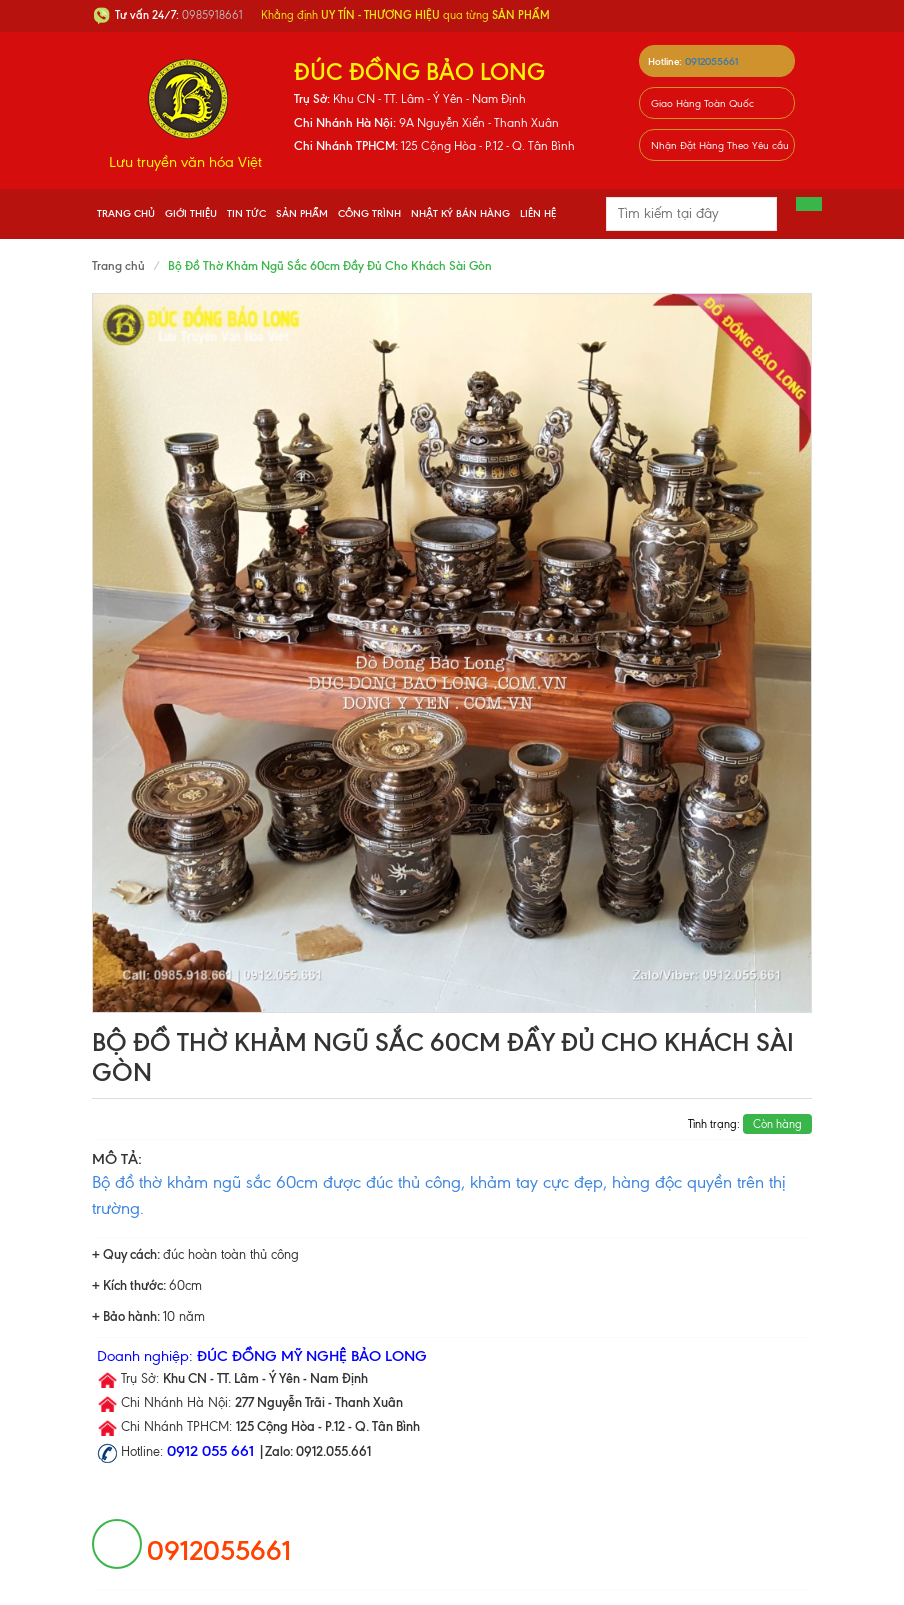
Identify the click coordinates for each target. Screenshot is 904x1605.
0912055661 (711, 61)
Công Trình (369, 213)
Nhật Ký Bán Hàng (460, 213)
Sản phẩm (302, 213)
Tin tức (246, 213)
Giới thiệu (191, 213)
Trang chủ (126, 213)
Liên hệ (538, 213)
